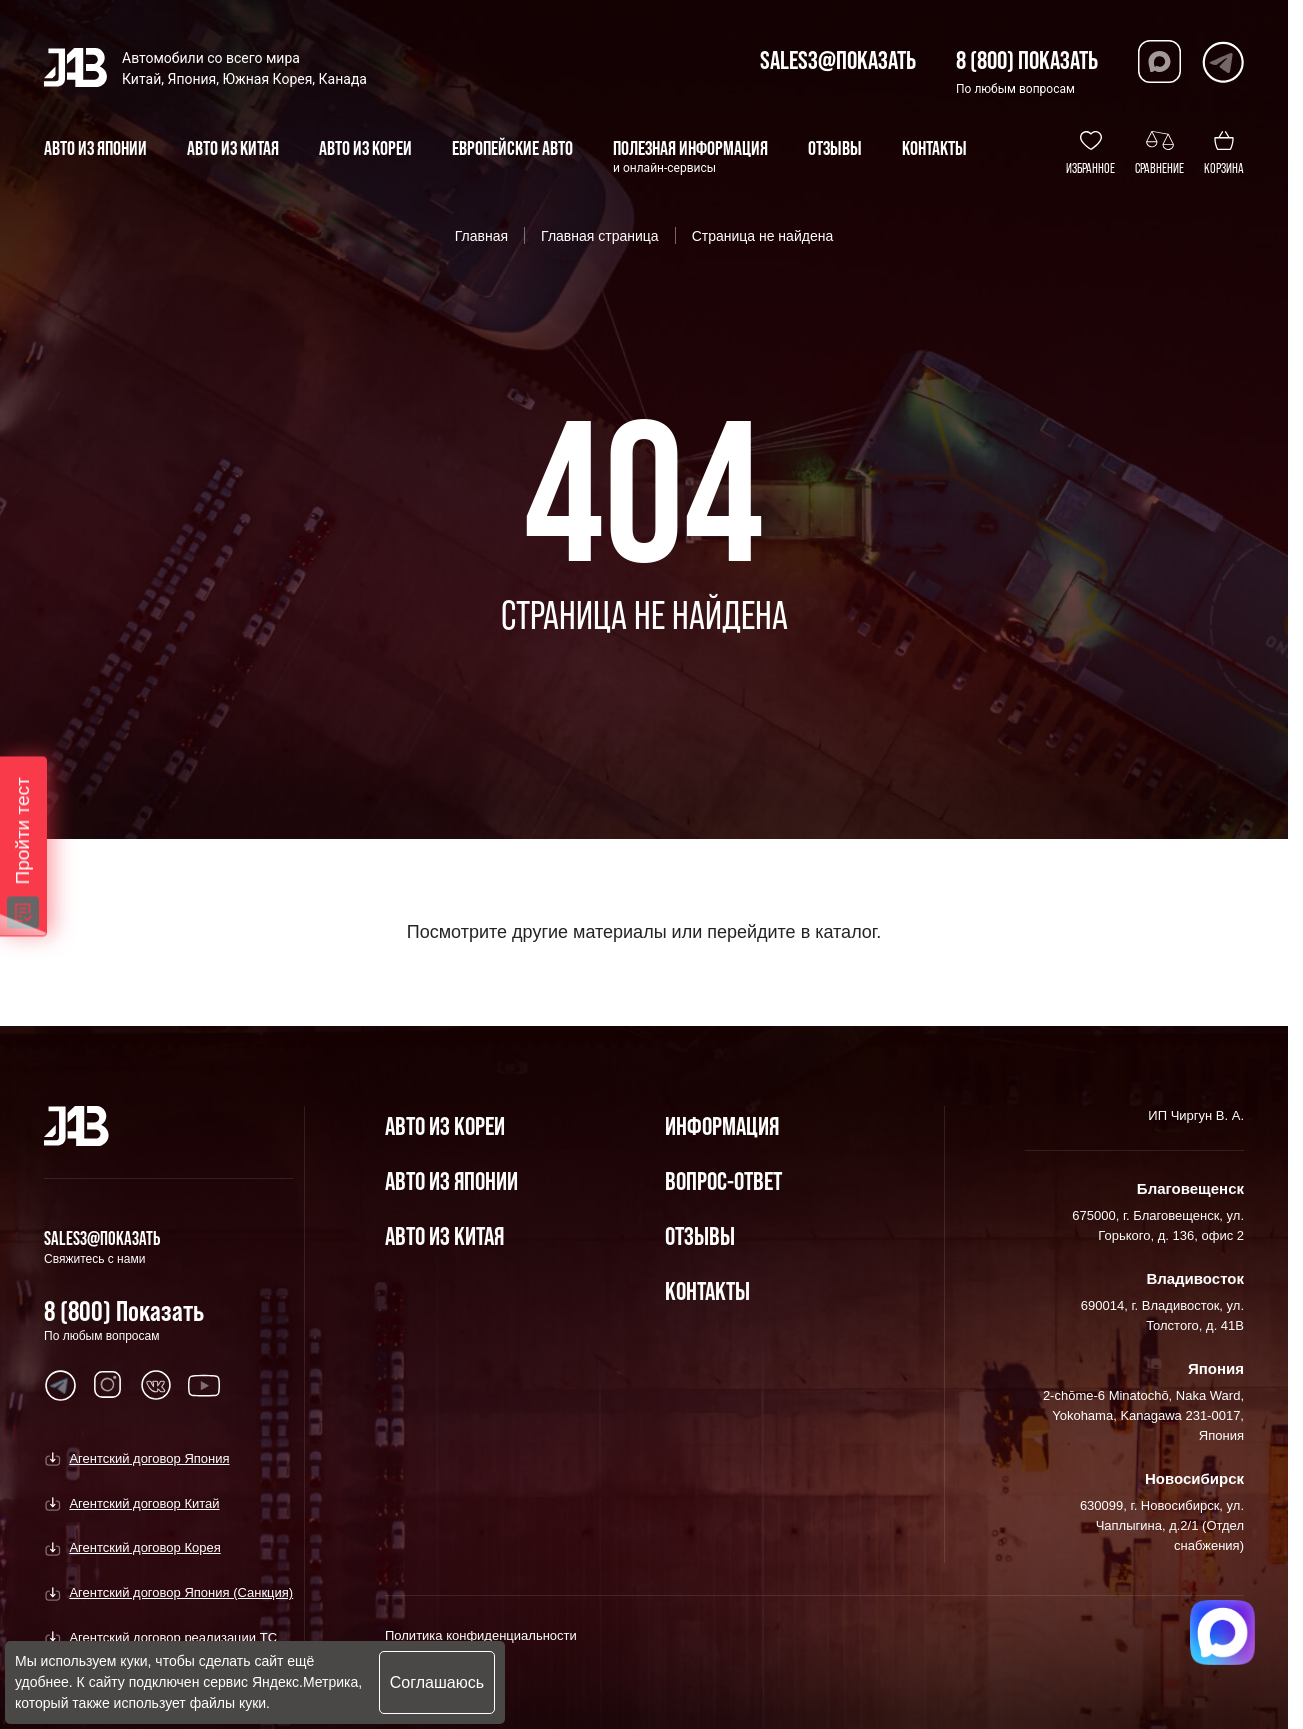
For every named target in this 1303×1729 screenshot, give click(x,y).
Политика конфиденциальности (481, 1635)
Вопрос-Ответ (723, 1180)
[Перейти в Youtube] (60, 1385)
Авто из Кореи (445, 1125)
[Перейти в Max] (1159, 61)
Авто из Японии (451, 1180)
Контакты (707, 1290)
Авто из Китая (444, 1235)
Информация (722, 1125)
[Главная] (76, 1126)
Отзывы (700, 1235)
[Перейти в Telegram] (1222, 61)
